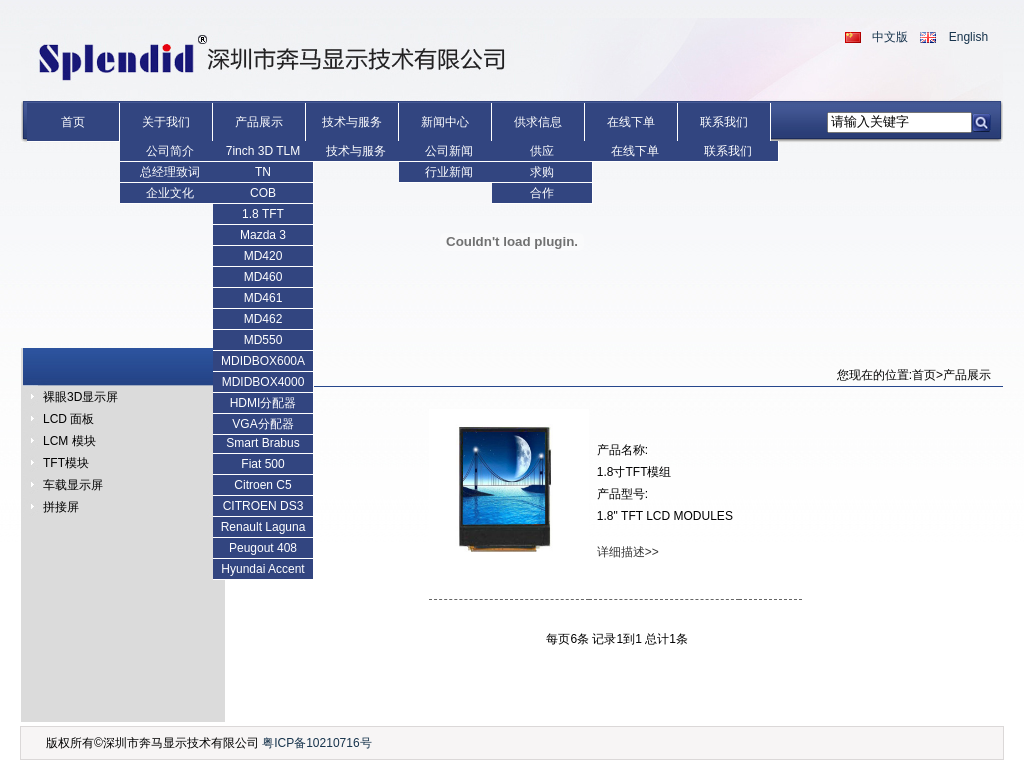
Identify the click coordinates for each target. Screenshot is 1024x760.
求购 (542, 172)
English (968, 37)
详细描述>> (628, 552)
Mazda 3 (263, 235)
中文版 (890, 37)
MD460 (263, 277)
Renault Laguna (263, 527)
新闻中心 (445, 122)
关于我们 (166, 122)
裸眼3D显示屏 (80, 397)
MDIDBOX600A (263, 361)
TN (263, 172)
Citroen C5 (262, 485)
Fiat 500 (262, 464)
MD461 (263, 298)
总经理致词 (170, 172)
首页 (73, 122)
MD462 (263, 319)
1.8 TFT (263, 214)
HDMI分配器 (263, 403)
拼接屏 (61, 507)
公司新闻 (449, 151)
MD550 (263, 340)
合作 (542, 193)
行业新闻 (449, 172)
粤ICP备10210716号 (316, 743)
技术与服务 (352, 122)
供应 (542, 151)
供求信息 (538, 122)
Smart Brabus (262, 443)
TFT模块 (66, 463)
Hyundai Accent (262, 569)
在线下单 (631, 122)
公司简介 (170, 151)
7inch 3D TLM (263, 151)
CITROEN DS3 (263, 506)
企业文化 (170, 193)
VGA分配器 (262, 424)
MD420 (263, 256)
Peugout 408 (263, 548)
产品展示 (259, 122)
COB (263, 193)
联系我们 (724, 122)
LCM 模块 (69, 441)
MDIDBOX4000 (263, 382)
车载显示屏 (73, 485)
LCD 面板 (68, 419)
